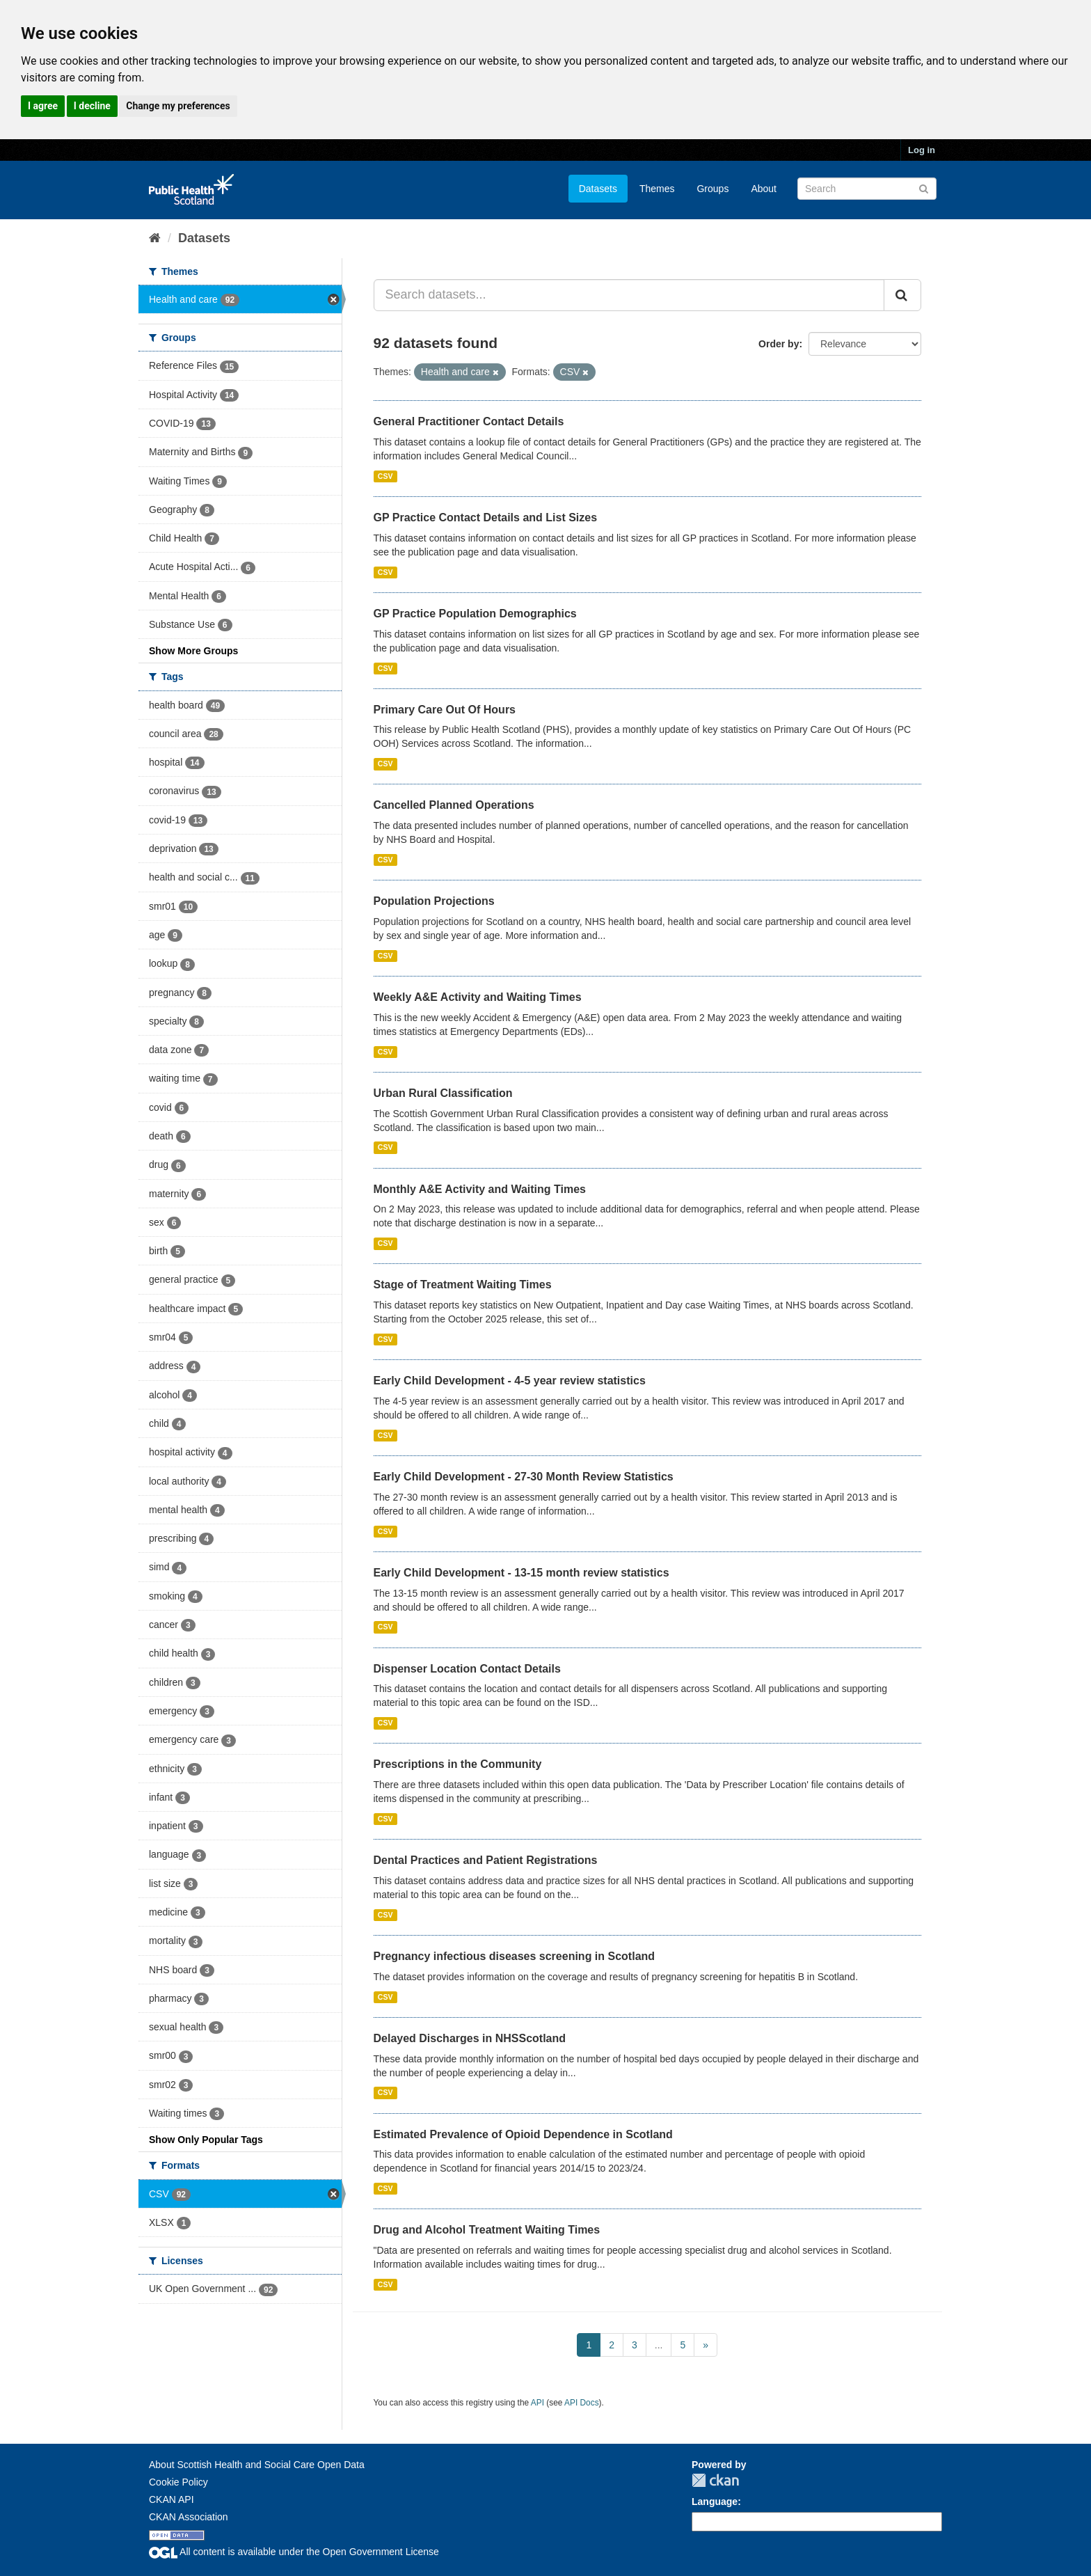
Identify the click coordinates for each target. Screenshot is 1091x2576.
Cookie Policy (178, 2482)
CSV (385, 476)
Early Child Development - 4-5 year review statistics (510, 1380)
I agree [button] (43, 105)
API (537, 2403)
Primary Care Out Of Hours (445, 710)
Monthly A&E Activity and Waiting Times (480, 1189)
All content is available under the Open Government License (294, 2551)
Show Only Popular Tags (206, 2139)
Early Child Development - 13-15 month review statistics (521, 1573)
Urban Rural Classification (443, 1093)
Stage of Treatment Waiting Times (463, 1284)
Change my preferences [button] (178, 105)
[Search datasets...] (629, 295)
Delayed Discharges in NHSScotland (470, 2038)
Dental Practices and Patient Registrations (486, 1860)
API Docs (581, 2403)
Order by (778, 343)
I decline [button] (92, 105)
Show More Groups (193, 650)
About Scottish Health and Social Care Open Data (257, 2464)
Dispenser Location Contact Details (467, 1669)
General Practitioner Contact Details (469, 421)
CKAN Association (188, 2516)
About (764, 188)
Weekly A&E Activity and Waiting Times (478, 997)
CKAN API (171, 2499)
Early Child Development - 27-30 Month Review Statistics (524, 1477)
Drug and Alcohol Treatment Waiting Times (487, 2230)
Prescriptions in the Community (458, 1764)
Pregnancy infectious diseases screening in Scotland (514, 1956)
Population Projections (434, 901)
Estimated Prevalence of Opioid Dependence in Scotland (523, 2134)
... (659, 2344)
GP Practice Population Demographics (475, 613)
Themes (657, 188)
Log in (921, 150)
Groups (712, 188)
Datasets (598, 188)
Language (715, 2501)
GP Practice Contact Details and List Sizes (486, 517)
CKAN (715, 2480)
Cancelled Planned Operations (454, 805)
